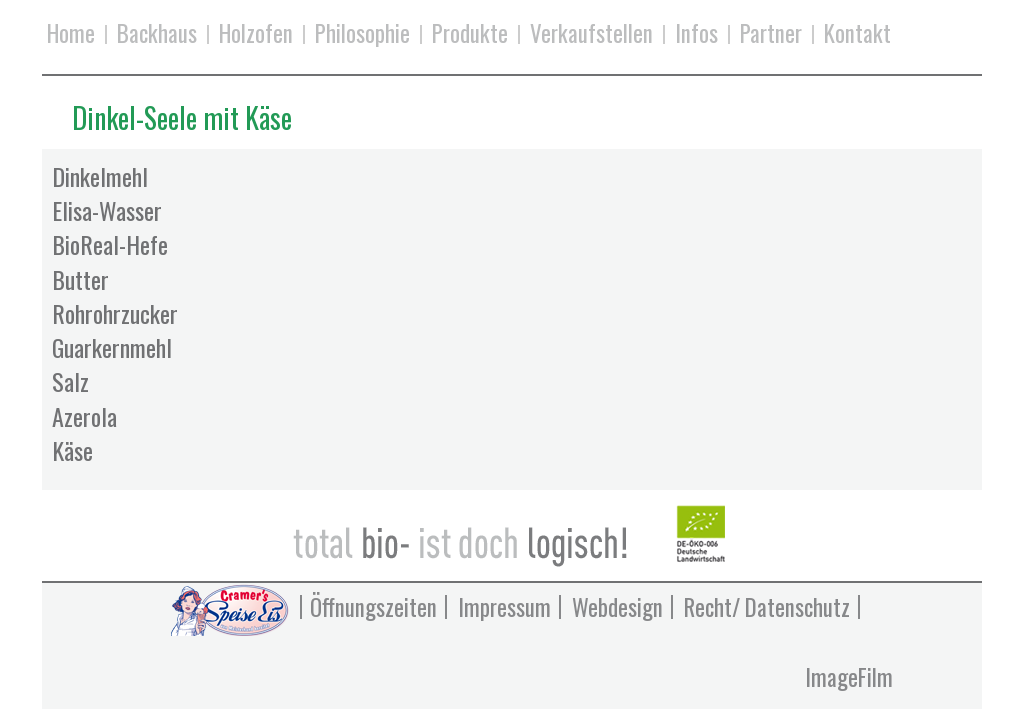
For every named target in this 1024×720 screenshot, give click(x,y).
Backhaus (157, 34)
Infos (696, 34)
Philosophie (362, 34)
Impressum (504, 607)
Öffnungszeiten (373, 607)
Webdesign (617, 607)
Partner (771, 34)
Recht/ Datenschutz (767, 607)
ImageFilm (849, 677)
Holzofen (256, 34)
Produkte (470, 34)
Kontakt (857, 34)
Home (71, 34)
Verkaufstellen (591, 34)
